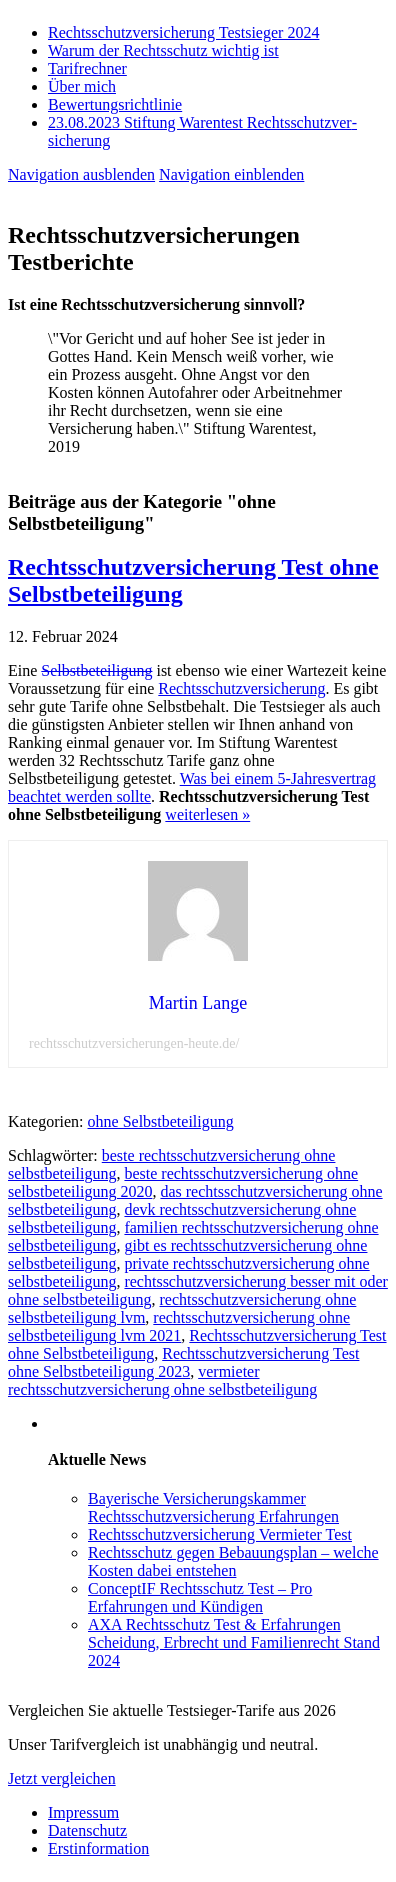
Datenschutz (87, 1830)
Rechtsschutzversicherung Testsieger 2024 (183, 32)
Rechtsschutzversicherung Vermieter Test (220, 1534)
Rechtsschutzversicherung (241, 688)
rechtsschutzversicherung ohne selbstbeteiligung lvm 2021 (179, 1326)
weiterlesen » (207, 814)
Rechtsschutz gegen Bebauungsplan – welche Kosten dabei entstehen (233, 1561)
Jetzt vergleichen (62, 1778)
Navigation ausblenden (81, 174)
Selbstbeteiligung (96, 670)
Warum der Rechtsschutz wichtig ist (163, 50)
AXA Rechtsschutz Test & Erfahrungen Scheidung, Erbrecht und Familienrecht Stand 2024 (234, 1642)
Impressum (83, 1812)
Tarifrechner (87, 68)
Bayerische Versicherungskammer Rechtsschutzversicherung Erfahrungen (213, 1507)
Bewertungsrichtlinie (115, 104)
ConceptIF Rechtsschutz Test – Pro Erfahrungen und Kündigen (200, 1597)
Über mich (82, 86)
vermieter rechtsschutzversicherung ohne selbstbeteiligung (162, 1380)
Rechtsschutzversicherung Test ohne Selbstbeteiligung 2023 (183, 1362)
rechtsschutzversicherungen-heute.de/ (134, 1043)
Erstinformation (98, 1848)
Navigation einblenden (231, 174)
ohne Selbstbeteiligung (161, 1121)
